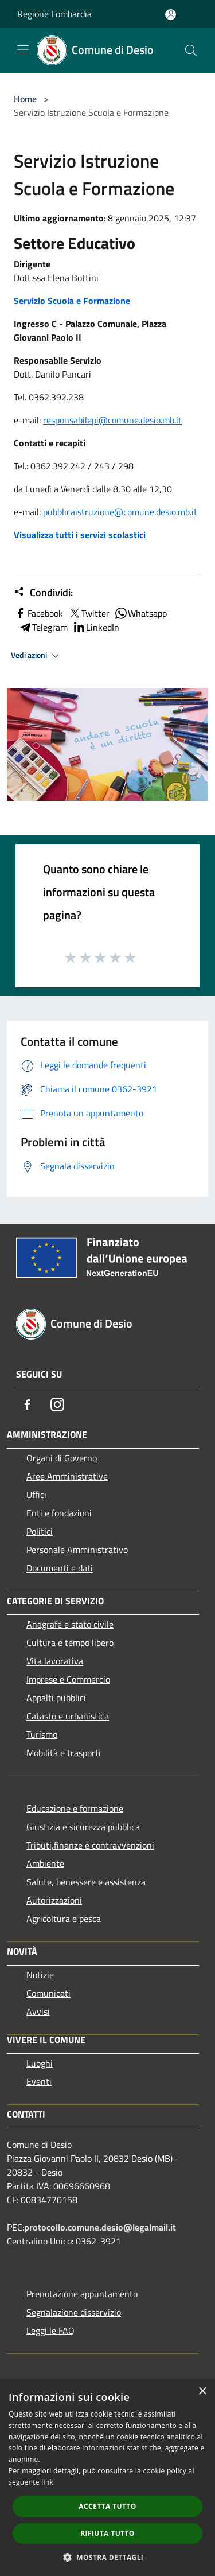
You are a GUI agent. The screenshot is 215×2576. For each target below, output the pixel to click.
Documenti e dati (59, 1568)
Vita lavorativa (54, 1661)
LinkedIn (95, 627)
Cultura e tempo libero (70, 1642)
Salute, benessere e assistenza (86, 1882)
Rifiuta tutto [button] (107, 2533)
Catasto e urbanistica (67, 1716)
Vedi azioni (36, 656)
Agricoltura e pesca (63, 1918)
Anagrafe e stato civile (70, 1624)
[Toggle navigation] (23, 49)
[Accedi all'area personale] (170, 14)
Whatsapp (140, 613)
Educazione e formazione (74, 1808)
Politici (39, 1531)
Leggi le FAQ (50, 2330)
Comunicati (48, 1993)
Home (25, 99)
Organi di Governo (61, 1458)
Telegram (43, 627)
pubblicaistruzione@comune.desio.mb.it (120, 512)
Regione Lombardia (54, 14)
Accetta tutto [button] (107, 2506)
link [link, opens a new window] (47, 2482)
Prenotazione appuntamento (82, 2294)
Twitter (89, 613)
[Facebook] (27, 1404)
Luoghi (39, 2063)
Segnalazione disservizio (73, 2312)
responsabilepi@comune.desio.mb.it (112, 420)
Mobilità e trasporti (63, 1753)
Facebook (38, 613)
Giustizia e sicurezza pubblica (83, 1827)
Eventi (39, 2081)
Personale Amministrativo (77, 1550)
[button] (108, 2557)
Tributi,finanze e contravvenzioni (90, 1845)
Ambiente (45, 1863)
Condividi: (43, 593)
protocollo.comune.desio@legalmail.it (100, 2227)
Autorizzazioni (54, 1900)
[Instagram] (57, 1404)
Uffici (36, 1494)
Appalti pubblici (56, 1698)
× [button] (202, 2391)
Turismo (41, 1734)
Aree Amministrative (67, 1476)
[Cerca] (191, 50)
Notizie (40, 1975)
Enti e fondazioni (59, 1513)
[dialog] (107, 2477)
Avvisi (38, 2011)
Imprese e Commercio (68, 1679)
